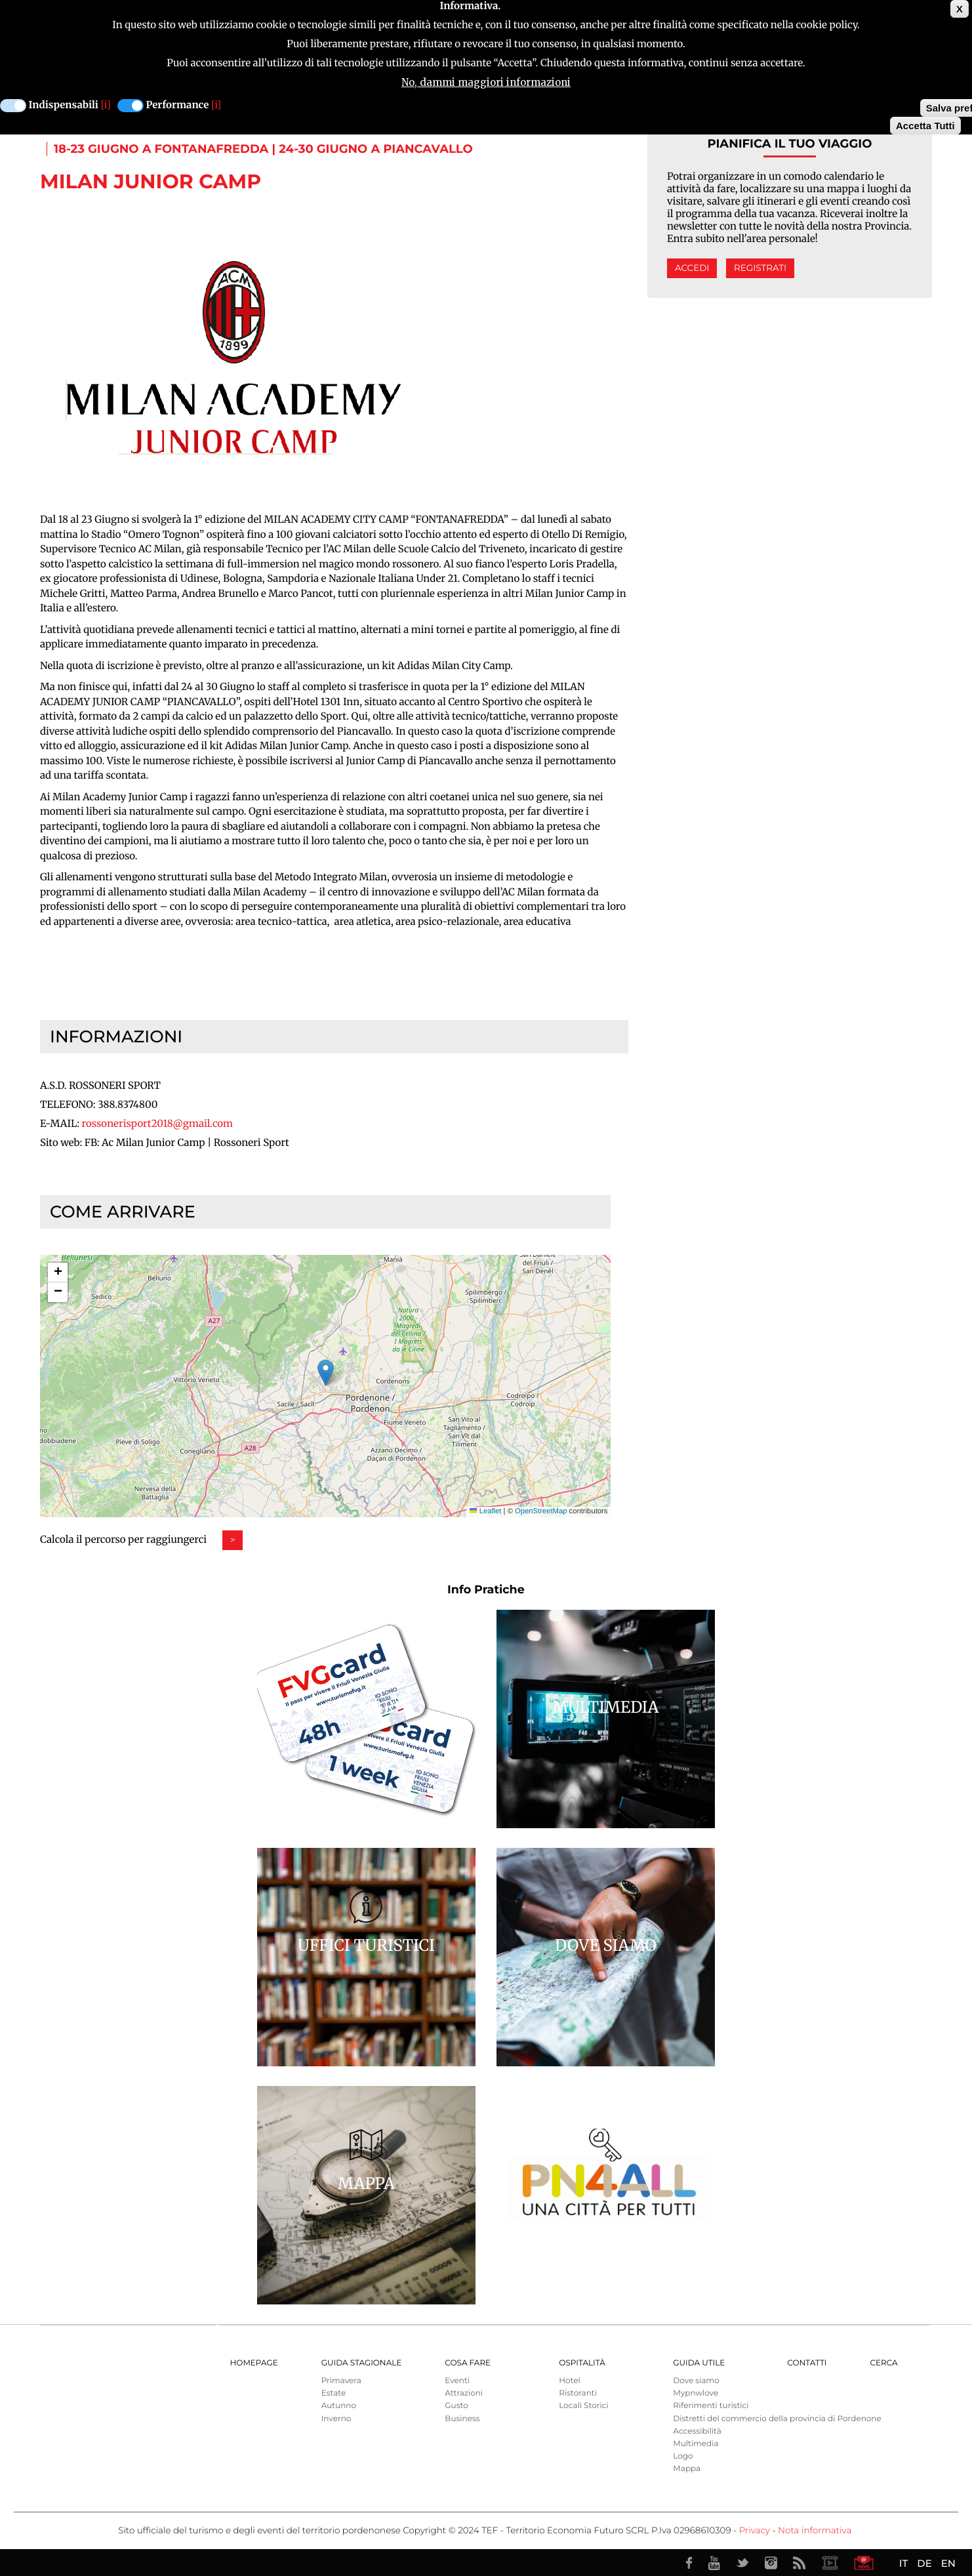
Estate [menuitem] (333, 2393)
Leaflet (485, 1511)
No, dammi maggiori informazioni (486, 82)
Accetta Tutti (925, 125)
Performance (177, 105)
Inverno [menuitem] (336, 2419)
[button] (325, 1372)
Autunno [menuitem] (338, 2406)
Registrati (760, 268)
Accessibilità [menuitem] (697, 2431)
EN (948, 2563)
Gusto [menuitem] (456, 2406)
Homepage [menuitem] (254, 2363)
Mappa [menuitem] (686, 2469)
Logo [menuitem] (683, 2456)
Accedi (692, 268)
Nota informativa (814, 2530)
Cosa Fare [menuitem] (468, 2363)
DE (924, 2563)
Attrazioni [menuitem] (464, 2393)
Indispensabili (63, 105)
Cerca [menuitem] (883, 2363)
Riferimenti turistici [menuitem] (710, 2406)
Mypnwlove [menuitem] (695, 2393)
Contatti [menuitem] (806, 2363)
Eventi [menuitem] (457, 2381)
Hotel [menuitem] (569, 2381)
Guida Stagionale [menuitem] (361, 2363)
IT (903, 2563)
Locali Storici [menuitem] (583, 2406)
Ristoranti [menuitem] (578, 2393)
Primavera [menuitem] (341, 2381)
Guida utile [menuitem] (699, 2363)
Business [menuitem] (462, 2419)
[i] (106, 105)
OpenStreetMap (541, 1511)
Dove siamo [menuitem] (696, 2381)
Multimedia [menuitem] (695, 2444)
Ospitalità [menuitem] (582, 2363)
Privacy (754, 2530)
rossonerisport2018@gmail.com (157, 1124)
